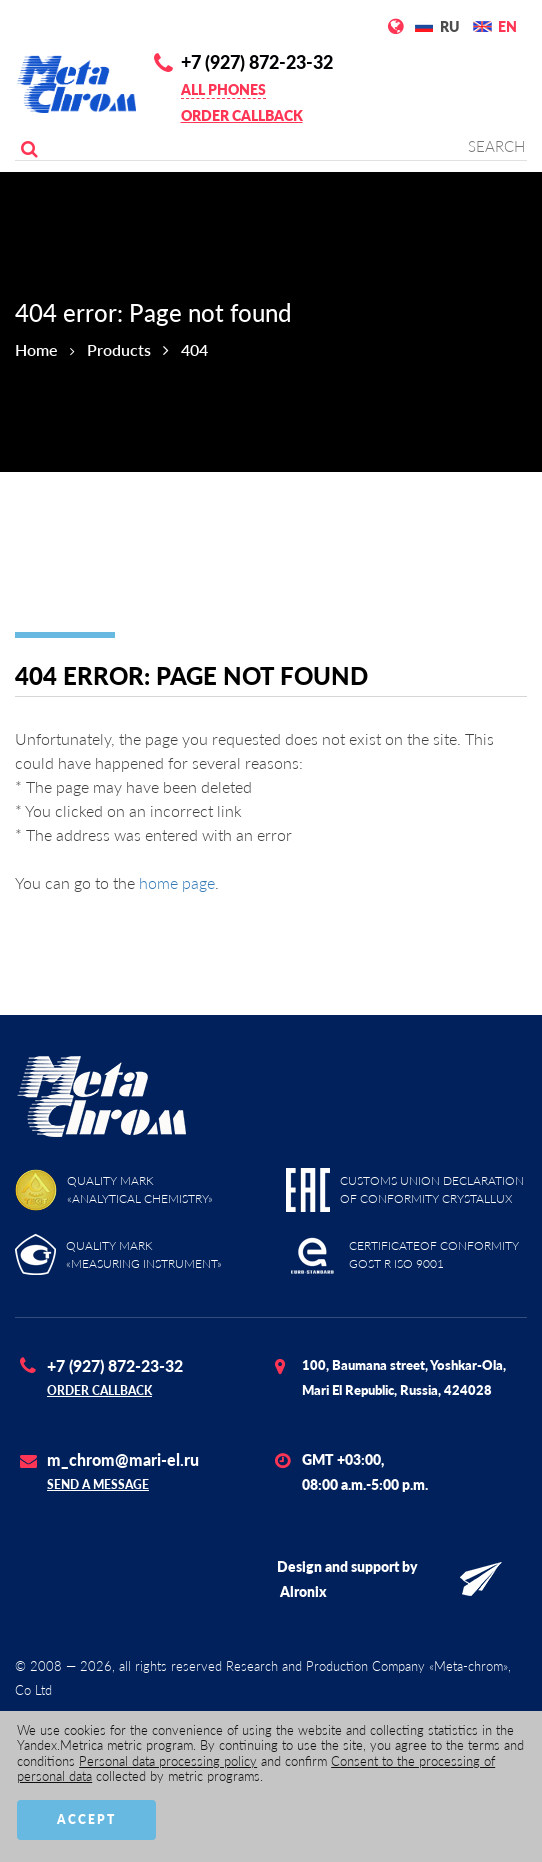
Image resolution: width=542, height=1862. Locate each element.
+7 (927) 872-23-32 (257, 62)
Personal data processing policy (168, 1761)
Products (119, 349)
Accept (86, 1819)
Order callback (242, 115)
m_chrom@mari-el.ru (123, 1459)
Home (36, 349)
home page (177, 882)
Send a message (98, 1484)
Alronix (303, 1591)
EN (507, 26)
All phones (223, 89)
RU (449, 26)
